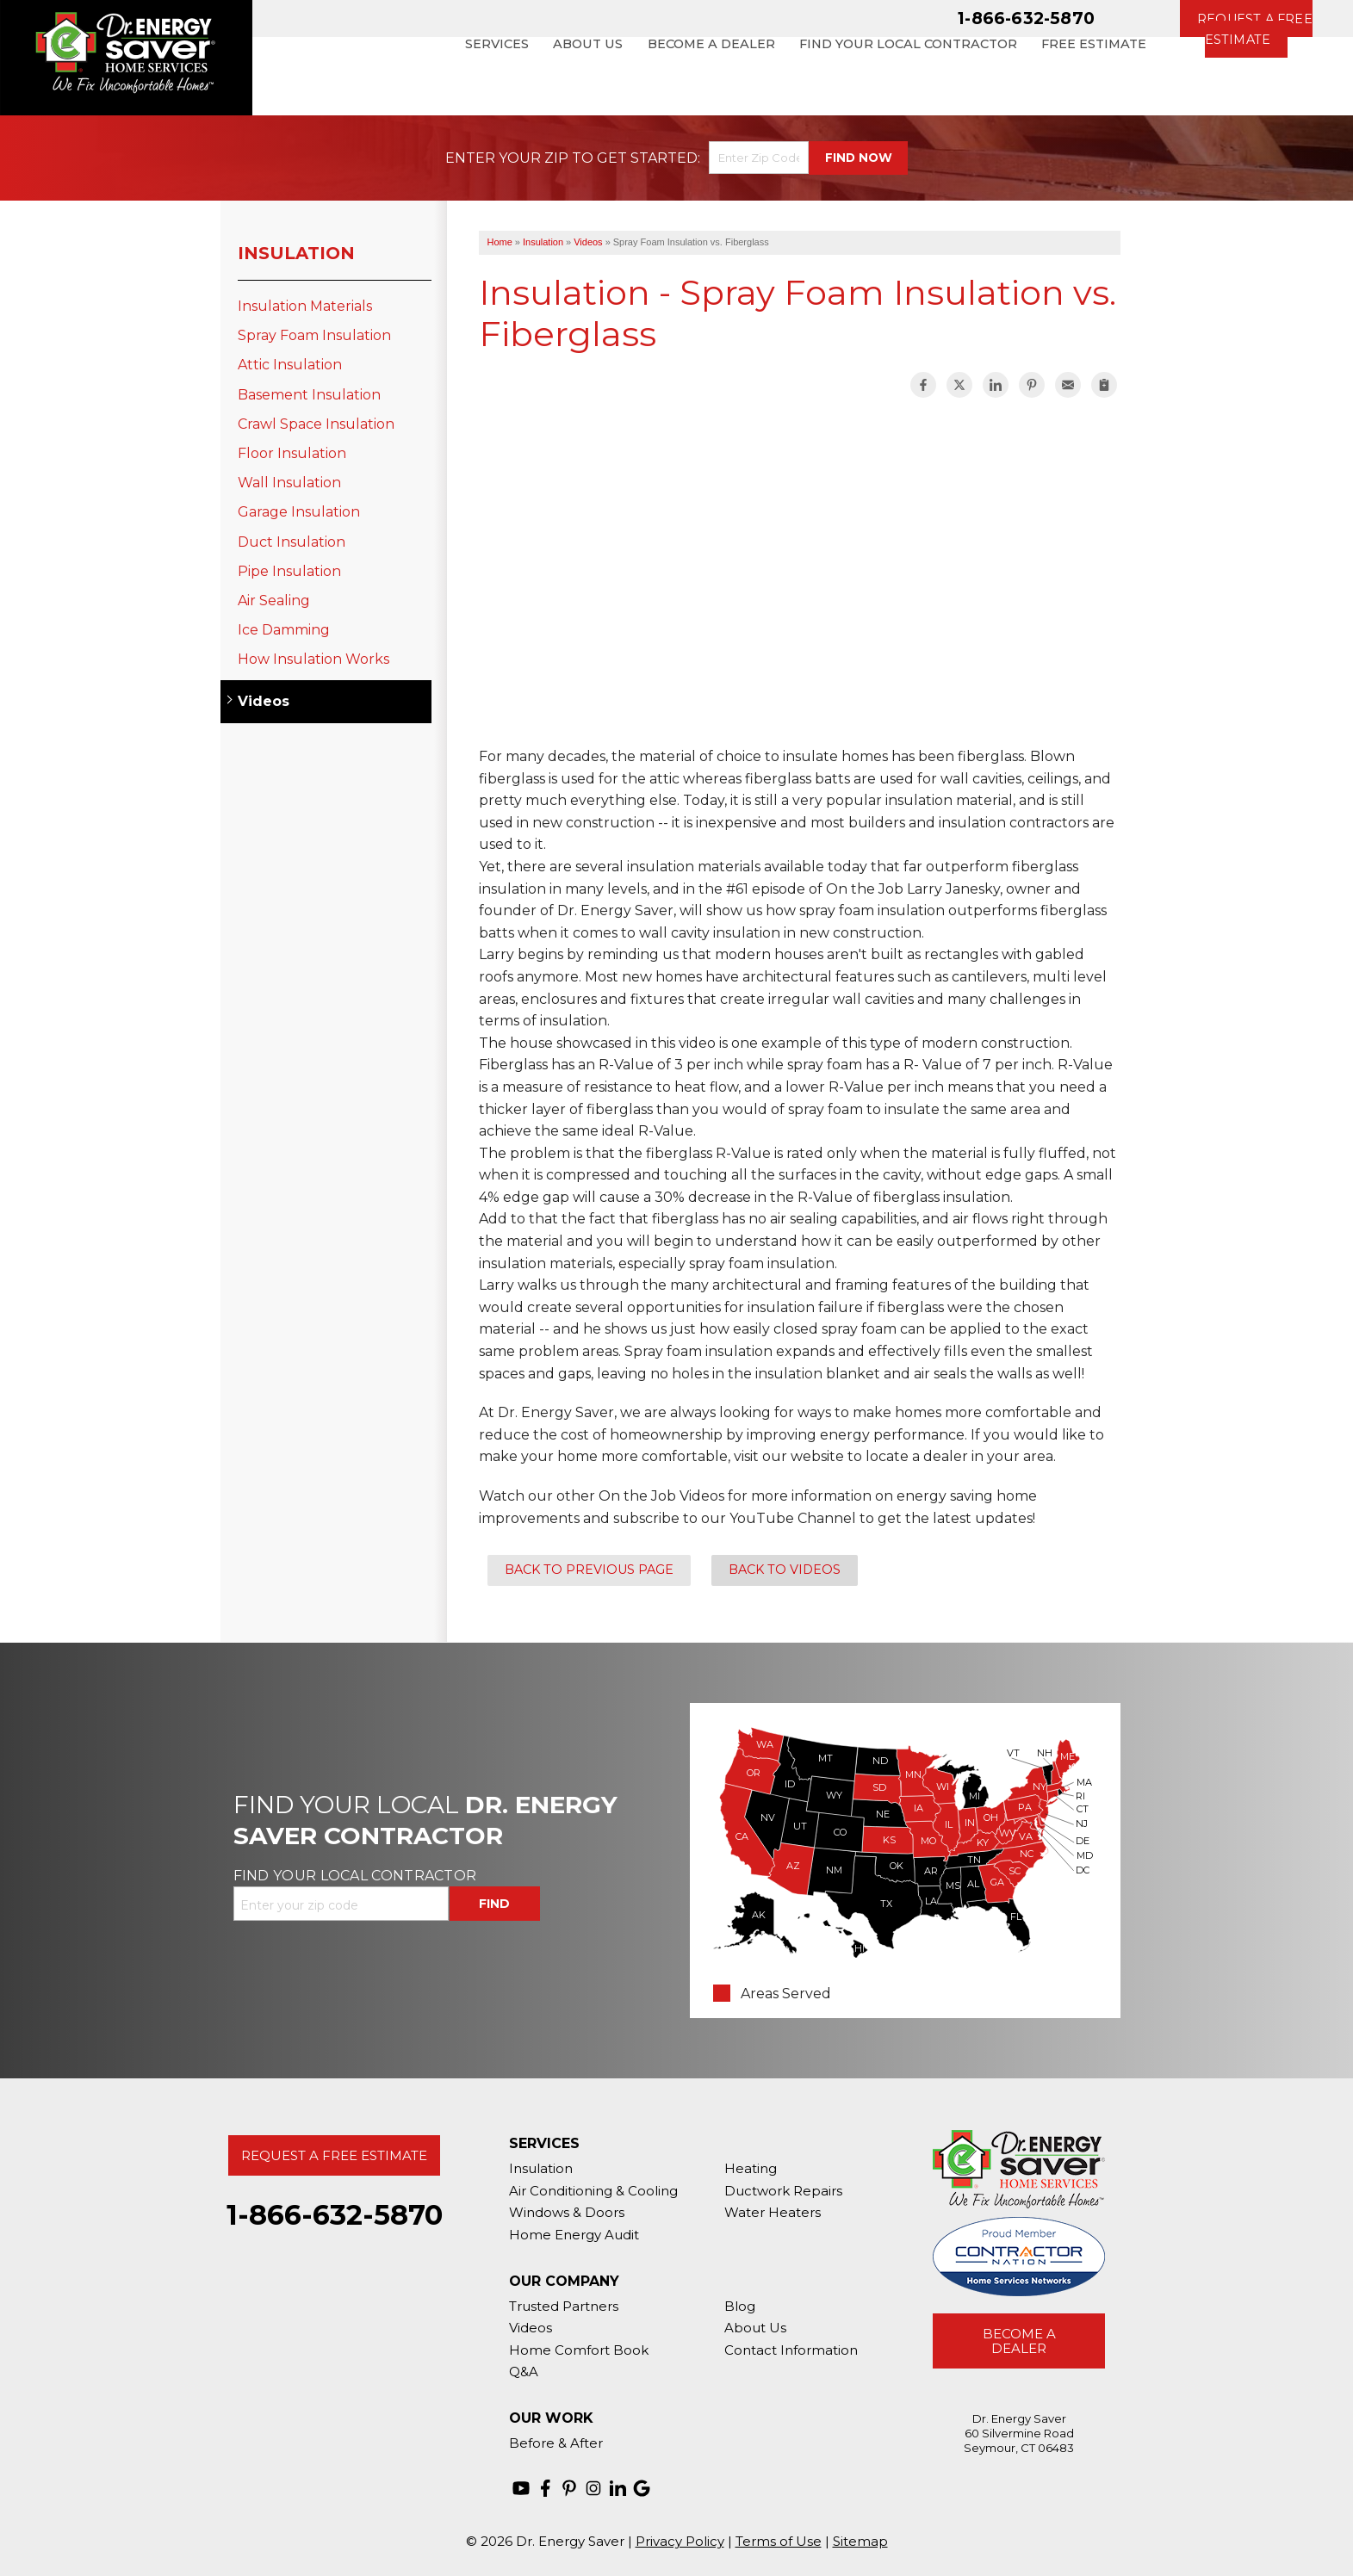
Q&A (523, 2371)
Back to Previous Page (589, 1569)
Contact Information (791, 2350)
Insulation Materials (305, 306)
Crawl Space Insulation (316, 424)
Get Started (647, 158)
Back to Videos (785, 1569)
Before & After (556, 2443)
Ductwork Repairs (783, 2191)
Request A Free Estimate (334, 2155)
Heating (750, 2168)
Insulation (296, 253)
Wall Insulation (289, 482)
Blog (739, 2306)
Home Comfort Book (579, 2350)
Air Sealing (274, 600)
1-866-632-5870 (1026, 18)
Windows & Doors (566, 2212)
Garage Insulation (299, 512)
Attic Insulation (290, 364)
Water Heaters (772, 2212)
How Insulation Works (313, 659)
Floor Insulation (292, 453)
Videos (263, 701)
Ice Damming (284, 630)
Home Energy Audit (574, 2234)
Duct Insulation (291, 542)
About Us (755, 2327)
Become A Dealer (1019, 2340)
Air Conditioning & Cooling (593, 2191)
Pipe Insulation (289, 571)
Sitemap (860, 2541)
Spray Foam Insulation (314, 335)
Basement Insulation (309, 395)
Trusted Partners (563, 2306)
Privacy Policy (680, 2541)
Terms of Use (778, 2541)
